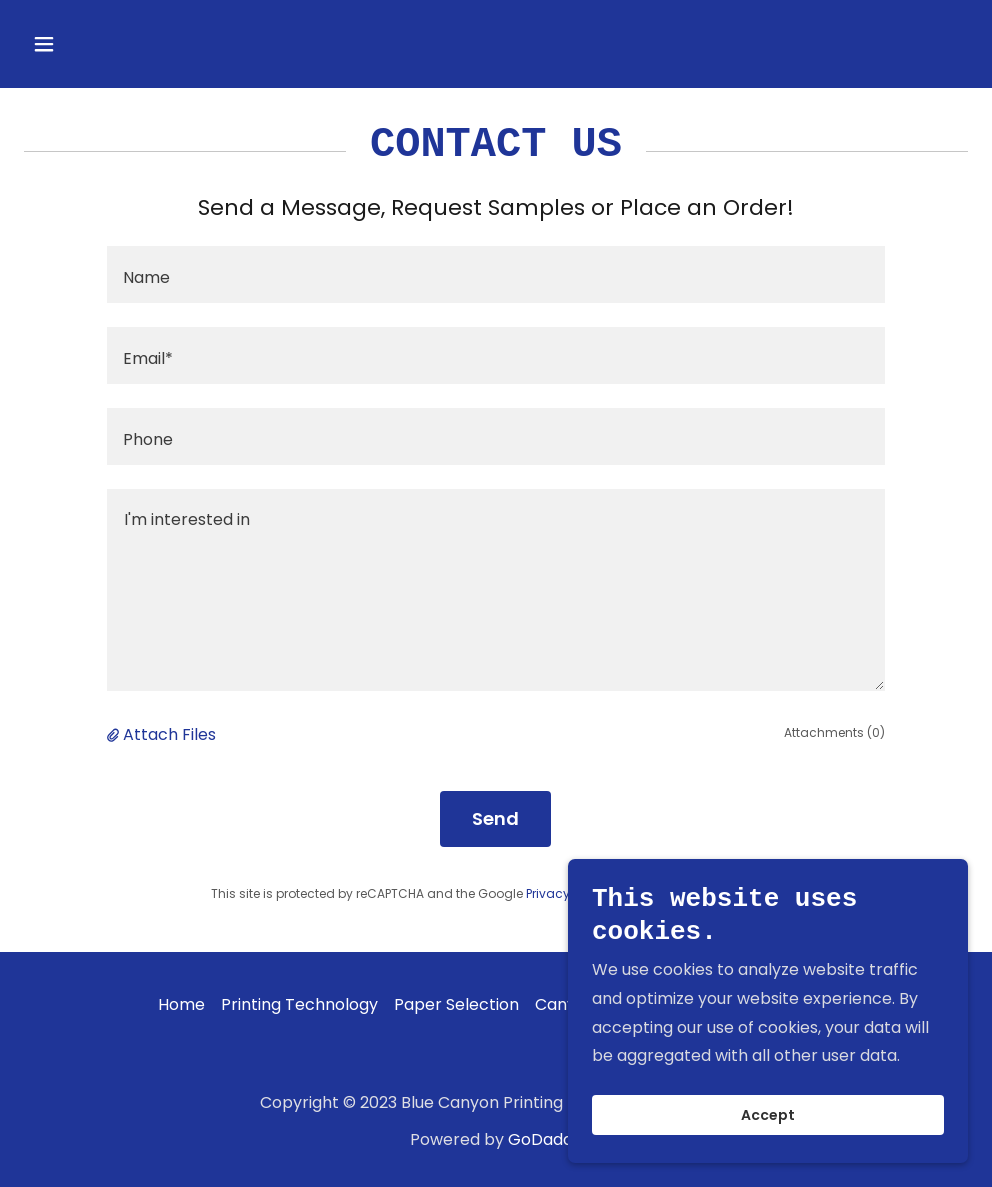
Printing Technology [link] (299, 1004)
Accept (768, 1115)
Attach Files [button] (169, 734)
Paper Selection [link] (456, 1004)
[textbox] (496, 274)
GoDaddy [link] (545, 1139)
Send (495, 818)
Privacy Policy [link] (567, 893)
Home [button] (181, 1004)
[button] (95, 44)
